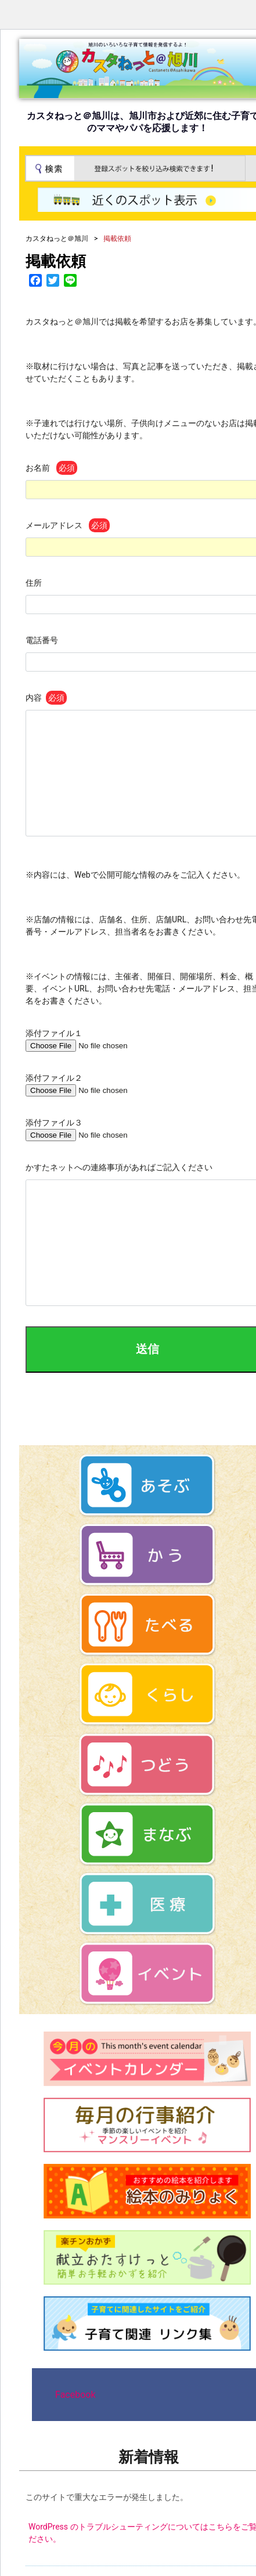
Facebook (75, 2394)
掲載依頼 (56, 261)
